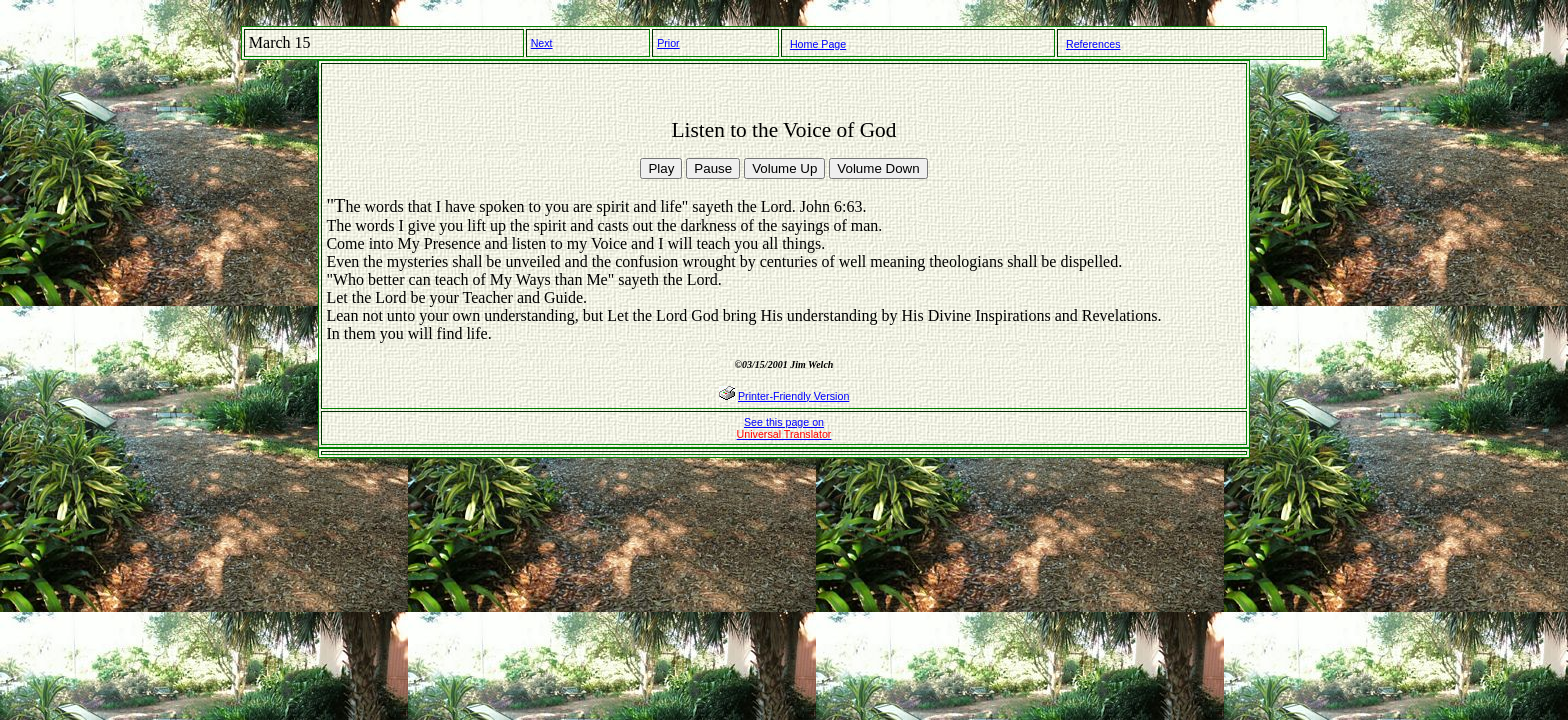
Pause (713, 168)
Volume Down (878, 168)
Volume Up (784, 168)
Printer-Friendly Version (793, 396)
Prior (668, 43)
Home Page (818, 44)
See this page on (784, 428)
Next (542, 43)
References (1093, 44)
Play (661, 168)
